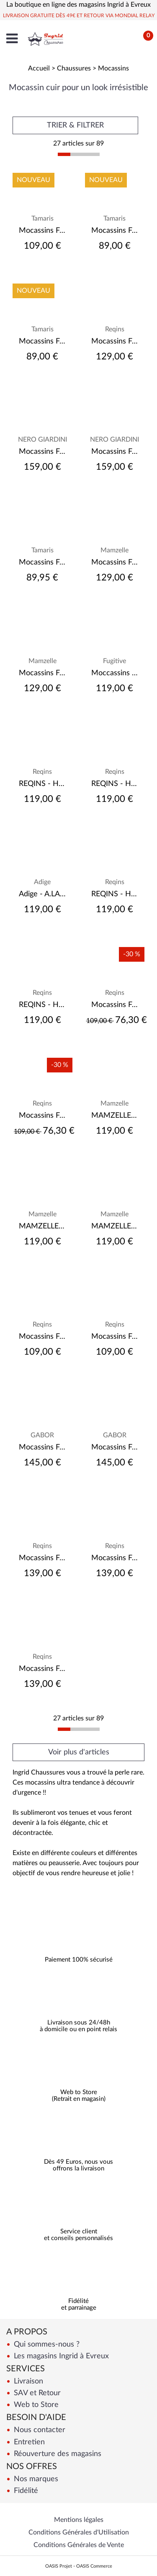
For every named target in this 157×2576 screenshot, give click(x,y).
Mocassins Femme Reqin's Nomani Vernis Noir (115, 1336)
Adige (42, 882)
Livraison (27, 2381)
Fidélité (25, 2490)
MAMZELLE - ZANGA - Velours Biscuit (115, 1226)
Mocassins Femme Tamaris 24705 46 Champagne (42, 230)
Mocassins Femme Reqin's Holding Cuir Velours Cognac (42, 1336)
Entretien (28, 2442)
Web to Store (35, 2404)
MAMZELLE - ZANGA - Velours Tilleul (115, 1115)
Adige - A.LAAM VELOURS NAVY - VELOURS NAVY (42, 894)
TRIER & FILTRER (75, 125)
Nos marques (35, 2478)
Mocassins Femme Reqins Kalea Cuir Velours (115, 341)
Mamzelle (114, 550)
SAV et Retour (36, 2392)
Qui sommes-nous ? (46, 2344)
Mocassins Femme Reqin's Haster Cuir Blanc (115, 1005)
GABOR (42, 1435)
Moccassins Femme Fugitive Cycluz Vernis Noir (115, 673)
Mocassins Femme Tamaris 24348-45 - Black (42, 562)
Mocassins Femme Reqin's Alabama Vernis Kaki (42, 1669)
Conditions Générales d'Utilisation (78, 2532)
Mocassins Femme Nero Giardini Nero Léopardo (42, 451)
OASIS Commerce (94, 2566)
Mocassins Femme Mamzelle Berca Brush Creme (42, 673)
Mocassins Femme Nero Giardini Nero (115, 451)
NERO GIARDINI (42, 439)
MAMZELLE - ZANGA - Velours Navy (42, 1226)
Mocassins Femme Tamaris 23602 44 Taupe (42, 341)
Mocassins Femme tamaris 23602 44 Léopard (115, 230)
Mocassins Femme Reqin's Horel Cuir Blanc (42, 1115)
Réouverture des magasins (56, 2453)
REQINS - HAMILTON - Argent (115, 784)
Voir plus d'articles (78, 1752)
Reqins (114, 329)
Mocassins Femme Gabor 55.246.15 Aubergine (115, 1447)
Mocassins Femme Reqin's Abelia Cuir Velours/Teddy (115, 1558)
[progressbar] (79, 154)
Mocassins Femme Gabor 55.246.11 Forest (42, 1447)
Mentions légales (78, 2519)
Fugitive (114, 661)
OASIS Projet (58, 2566)
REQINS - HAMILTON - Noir (115, 894)
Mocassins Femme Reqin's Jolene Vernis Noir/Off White (42, 1558)
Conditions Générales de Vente (78, 2545)
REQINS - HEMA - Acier (42, 1005)
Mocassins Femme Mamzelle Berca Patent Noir (115, 562)
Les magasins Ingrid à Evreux (60, 2356)
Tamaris (42, 218)
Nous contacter (38, 2429)
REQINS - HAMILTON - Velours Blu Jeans (42, 784)
